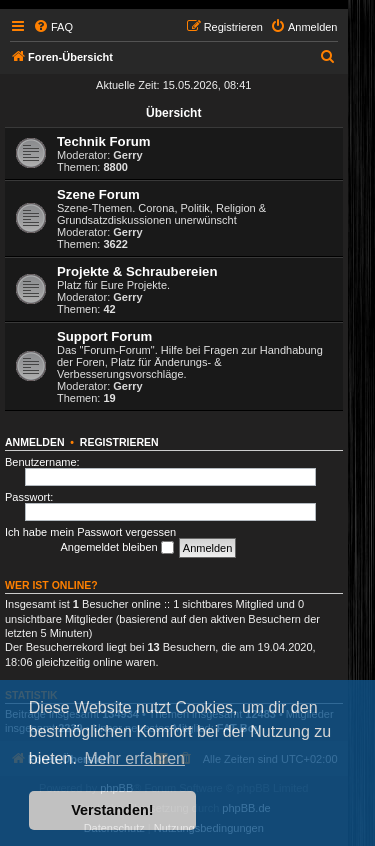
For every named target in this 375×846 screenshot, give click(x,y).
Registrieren (119, 442)
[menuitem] (53, 27)
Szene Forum (98, 194)
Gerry (127, 155)
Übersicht (173, 113)
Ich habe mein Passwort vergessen (90, 532)
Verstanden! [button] (112, 810)
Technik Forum (104, 141)
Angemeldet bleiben (116, 548)
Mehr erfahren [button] (134, 758)
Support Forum (104, 336)
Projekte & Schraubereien (137, 271)
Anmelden (35, 442)
